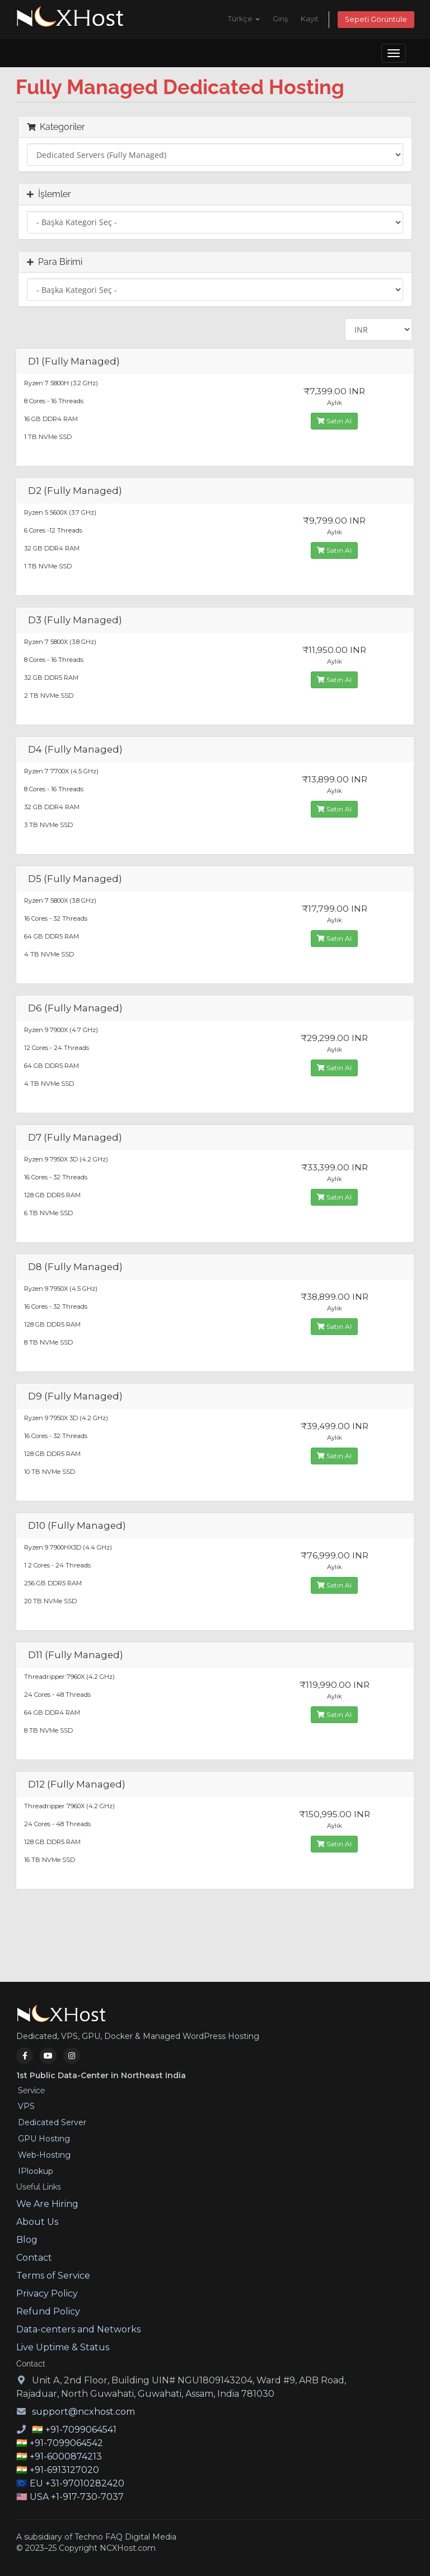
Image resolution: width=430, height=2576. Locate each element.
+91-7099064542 (66, 2443)
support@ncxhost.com (83, 2411)
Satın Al (334, 421)
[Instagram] (71, 2055)
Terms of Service (53, 2275)
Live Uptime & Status (62, 2347)
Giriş (280, 19)
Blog (27, 2239)
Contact (34, 2257)
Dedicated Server (52, 2122)
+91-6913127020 (64, 2470)
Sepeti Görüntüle (376, 19)
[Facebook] (24, 2055)
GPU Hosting (44, 2139)
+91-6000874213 (66, 2456)
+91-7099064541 (80, 2429)
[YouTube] (48, 2055)
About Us (37, 2221)
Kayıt (310, 19)
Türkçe (244, 19)
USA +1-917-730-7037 (77, 2496)
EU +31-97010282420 (77, 2483)
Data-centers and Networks (78, 2329)
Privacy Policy (47, 2293)
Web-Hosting (44, 2155)
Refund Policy (48, 2311)
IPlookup (35, 2171)
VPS (26, 2106)
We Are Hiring (47, 2204)
